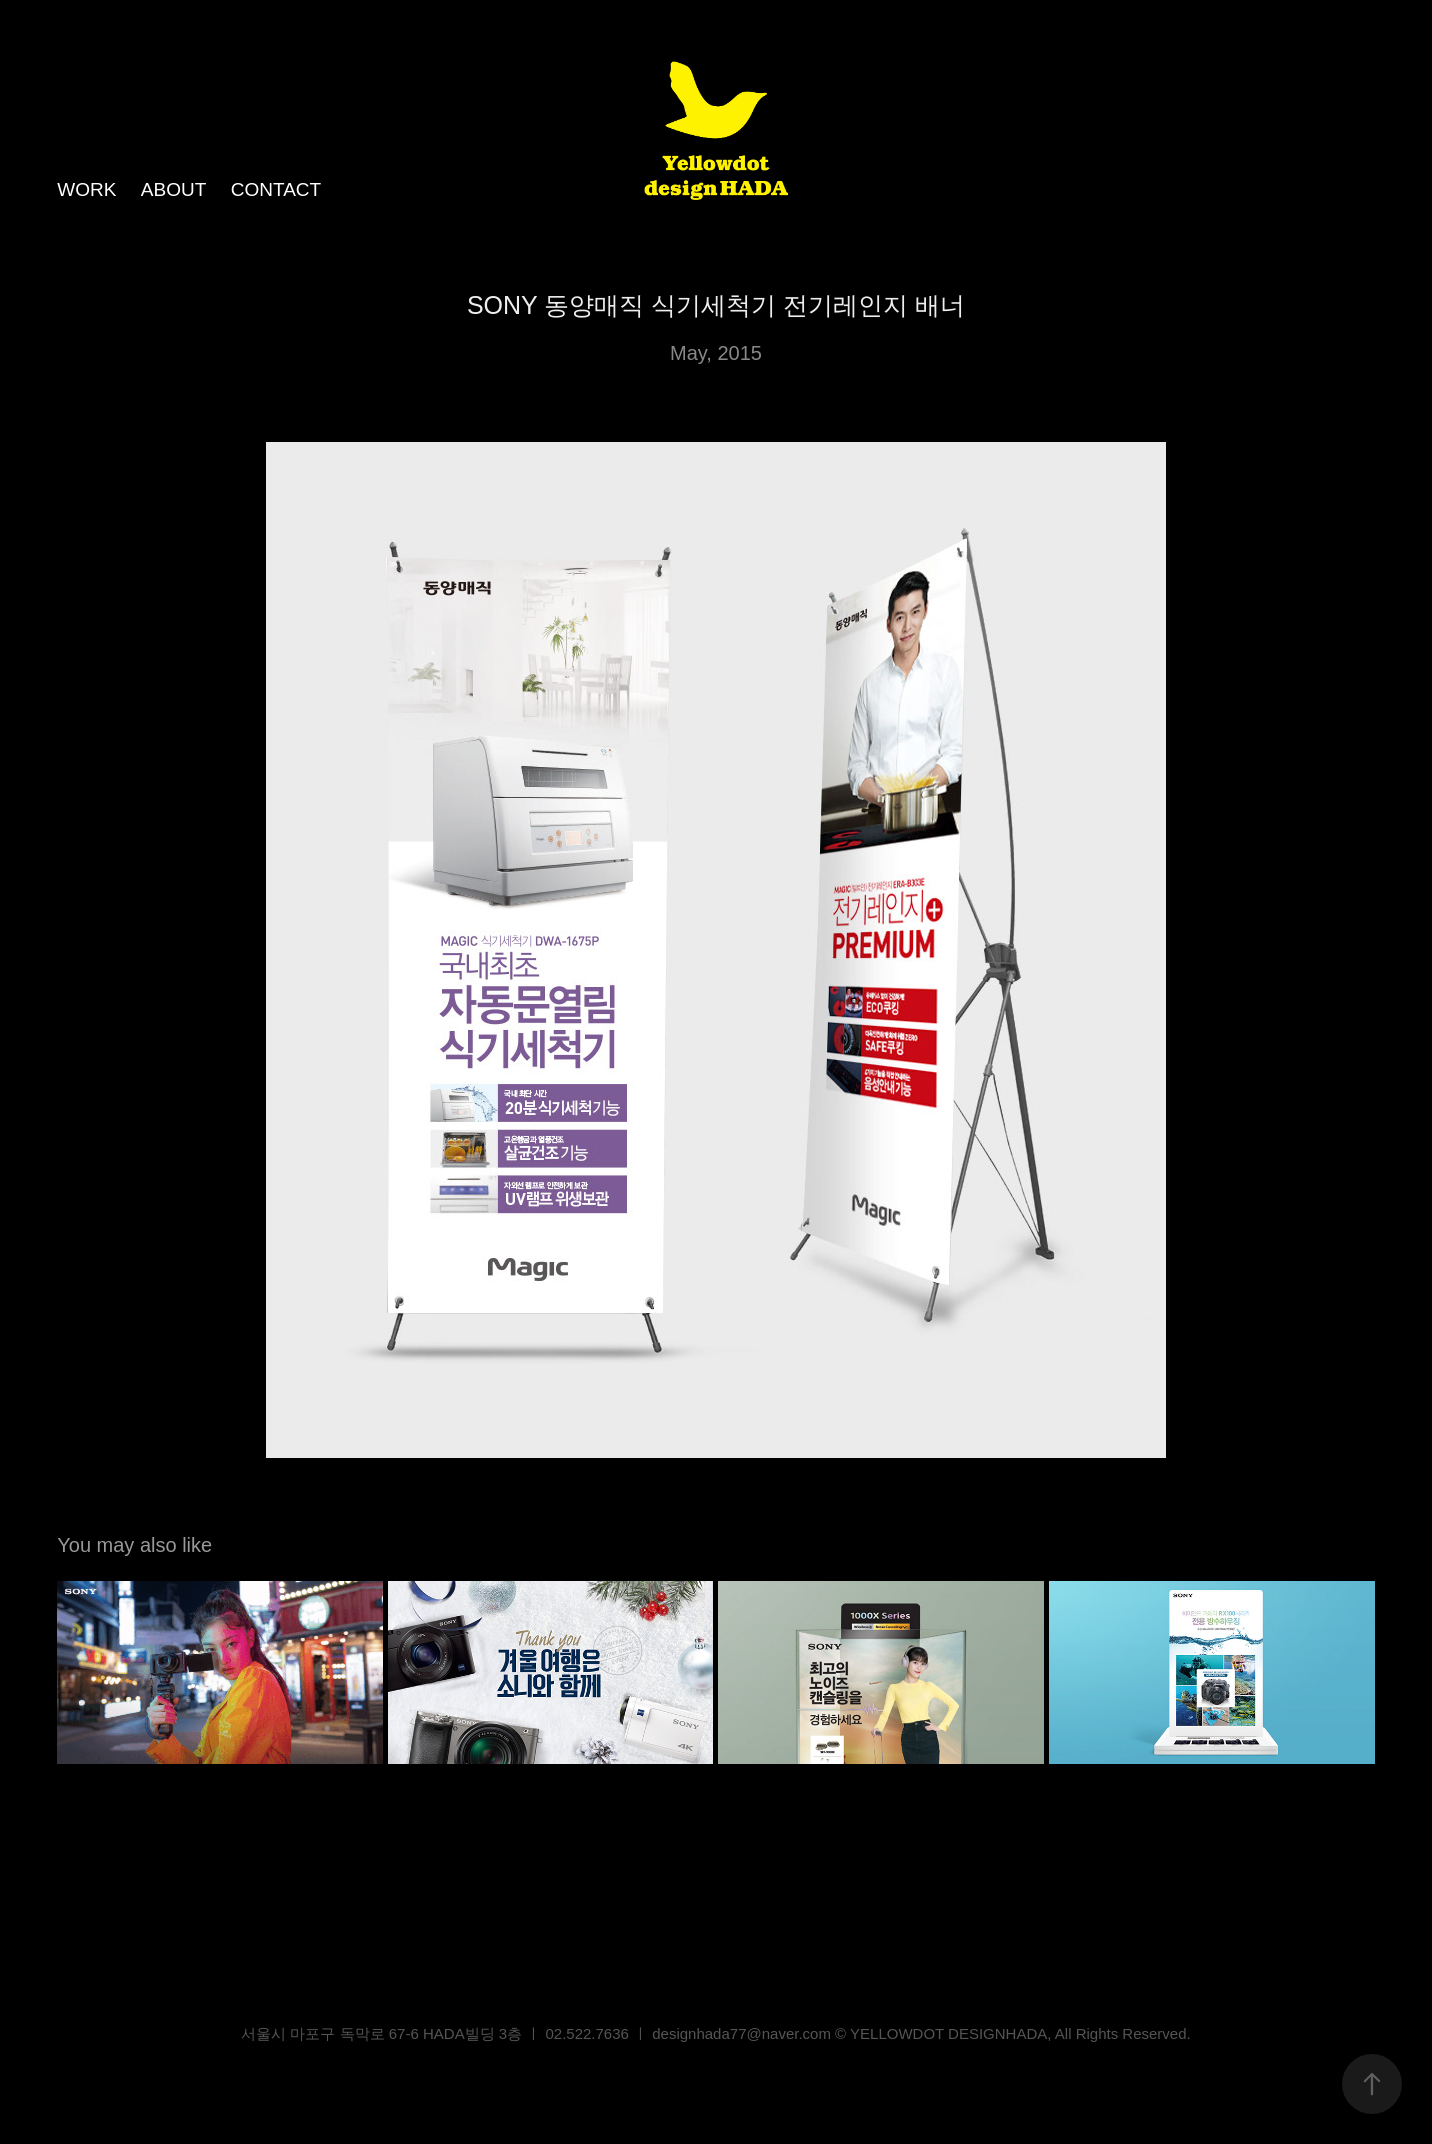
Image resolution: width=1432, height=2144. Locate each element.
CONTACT (276, 189)
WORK (86, 189)
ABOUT (173, 189)
